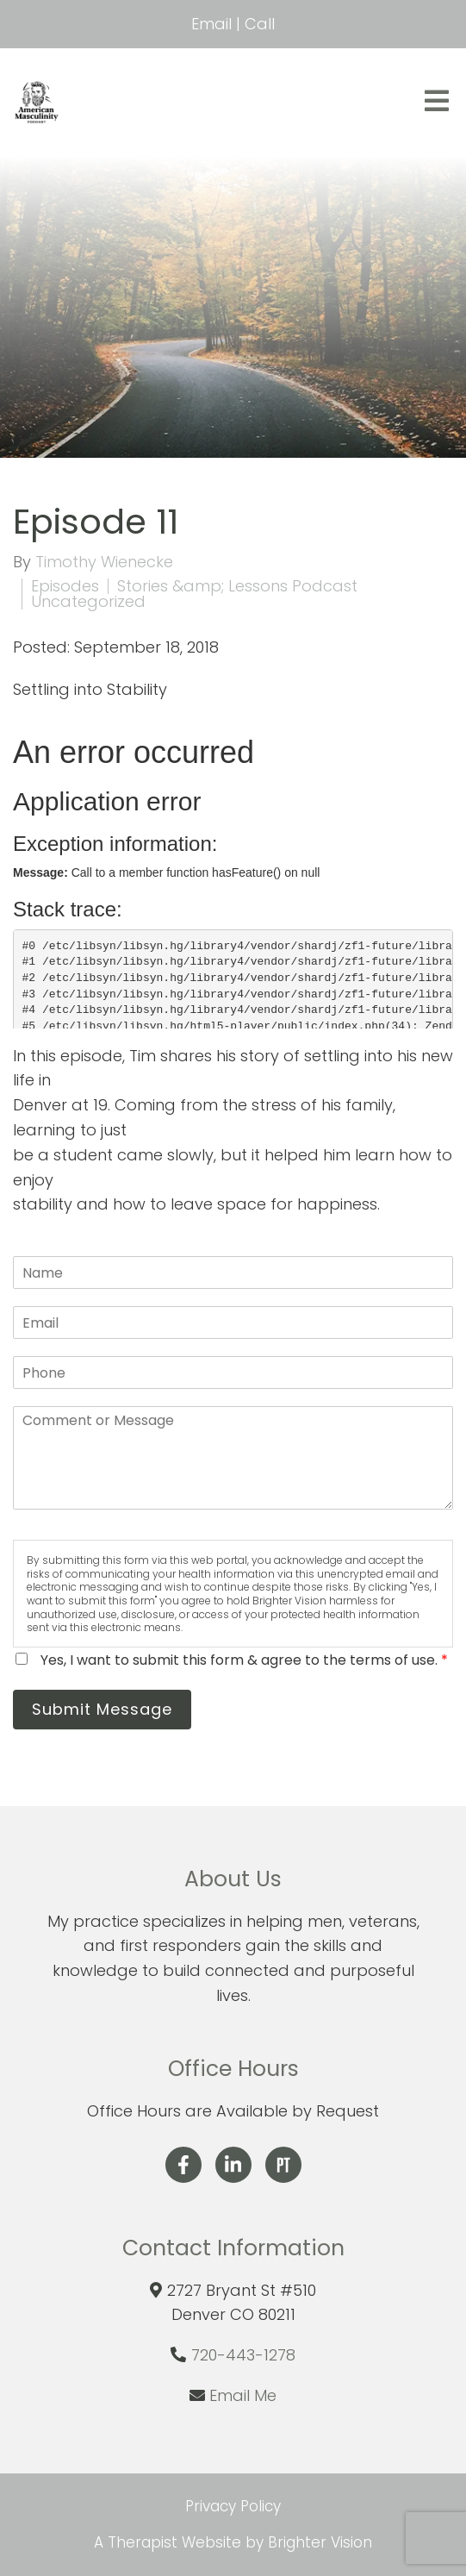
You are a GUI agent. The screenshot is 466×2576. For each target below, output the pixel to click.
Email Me (242, 2395)
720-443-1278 (243, 2355)
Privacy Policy (233, 2506)
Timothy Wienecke (104, 562)
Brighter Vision (320, 2542)
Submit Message (102, 1709)
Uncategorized (88, 602)
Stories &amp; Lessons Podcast (237, 586)
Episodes (65, 586)
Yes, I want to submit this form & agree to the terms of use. (244, 1660)
